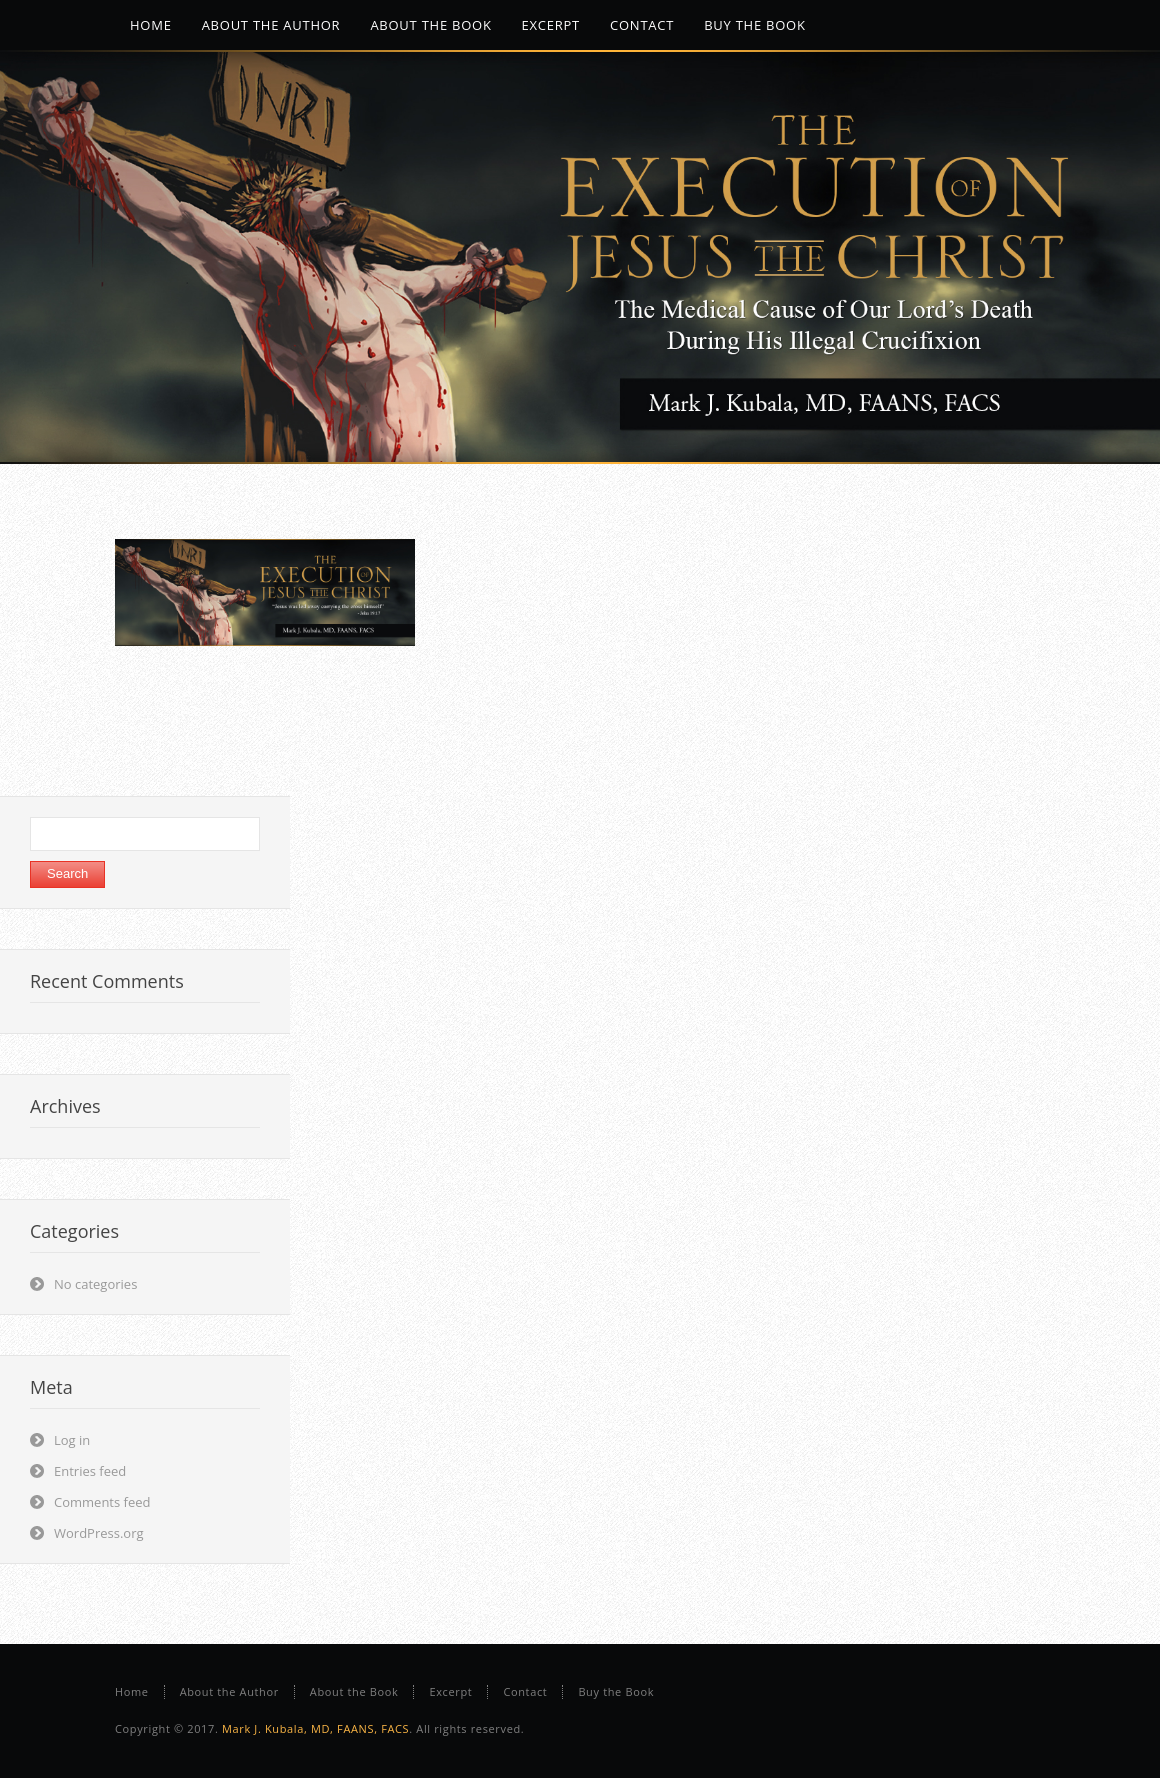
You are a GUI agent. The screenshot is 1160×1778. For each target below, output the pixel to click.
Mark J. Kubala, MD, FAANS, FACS (315, 1728)
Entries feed (90, 1471)
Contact (525, 1691)
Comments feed (102, 1502)
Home (132, 1691)
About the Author (229, 1691)
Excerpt (450, 1691)
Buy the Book (616, 1691)
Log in (72, 1440)
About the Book (354, 1691)
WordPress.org (99, 1533)
